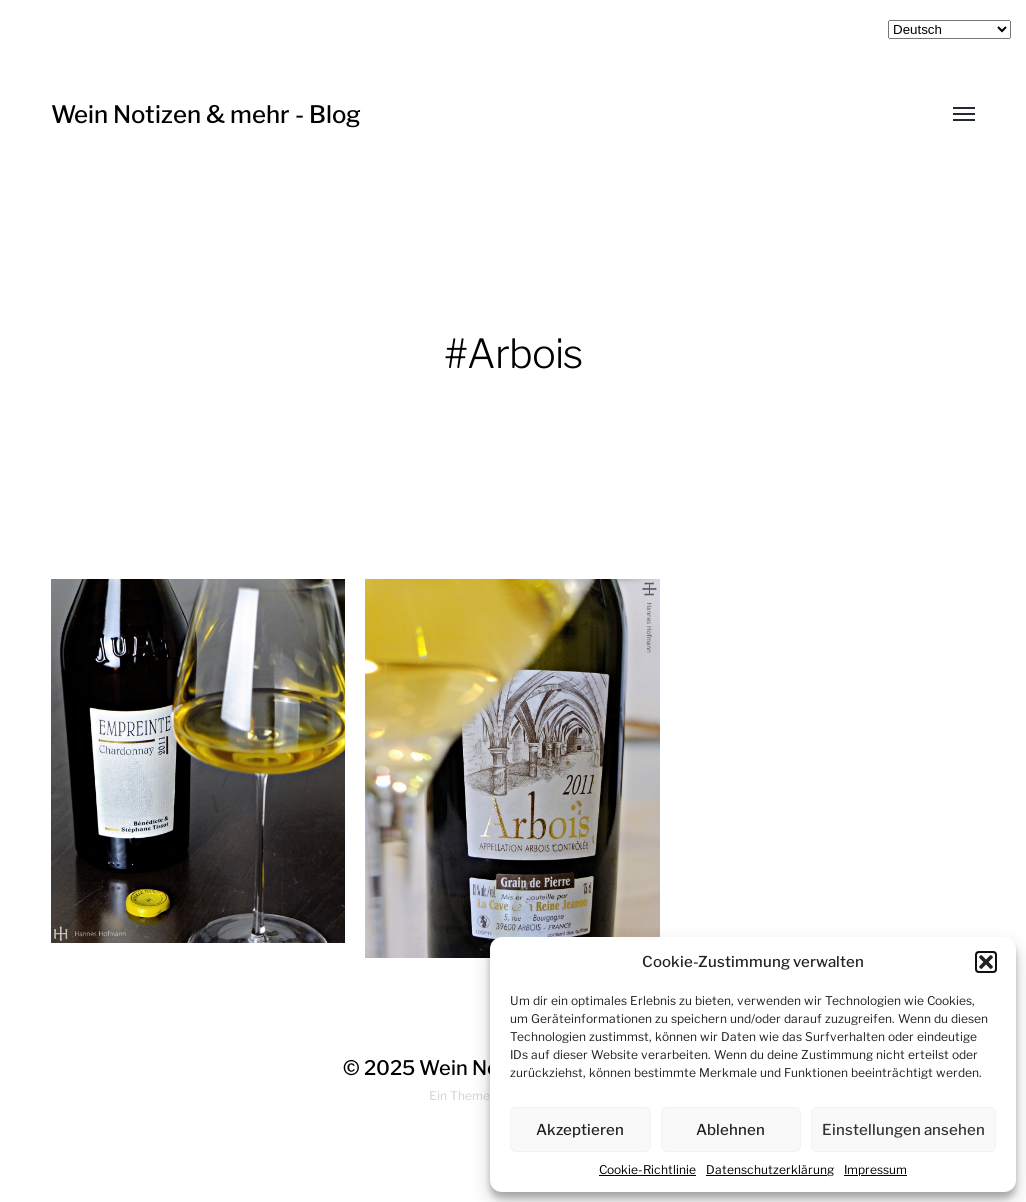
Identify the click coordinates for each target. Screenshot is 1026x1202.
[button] (986, 962)
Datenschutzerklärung (770, 1169)
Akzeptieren (580, 1130)
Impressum (875, 1169)
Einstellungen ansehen (903, 1130)
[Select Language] (949, 29)
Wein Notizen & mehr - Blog (206, 114)
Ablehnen (730, 1130)
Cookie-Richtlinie (647, 1169)
